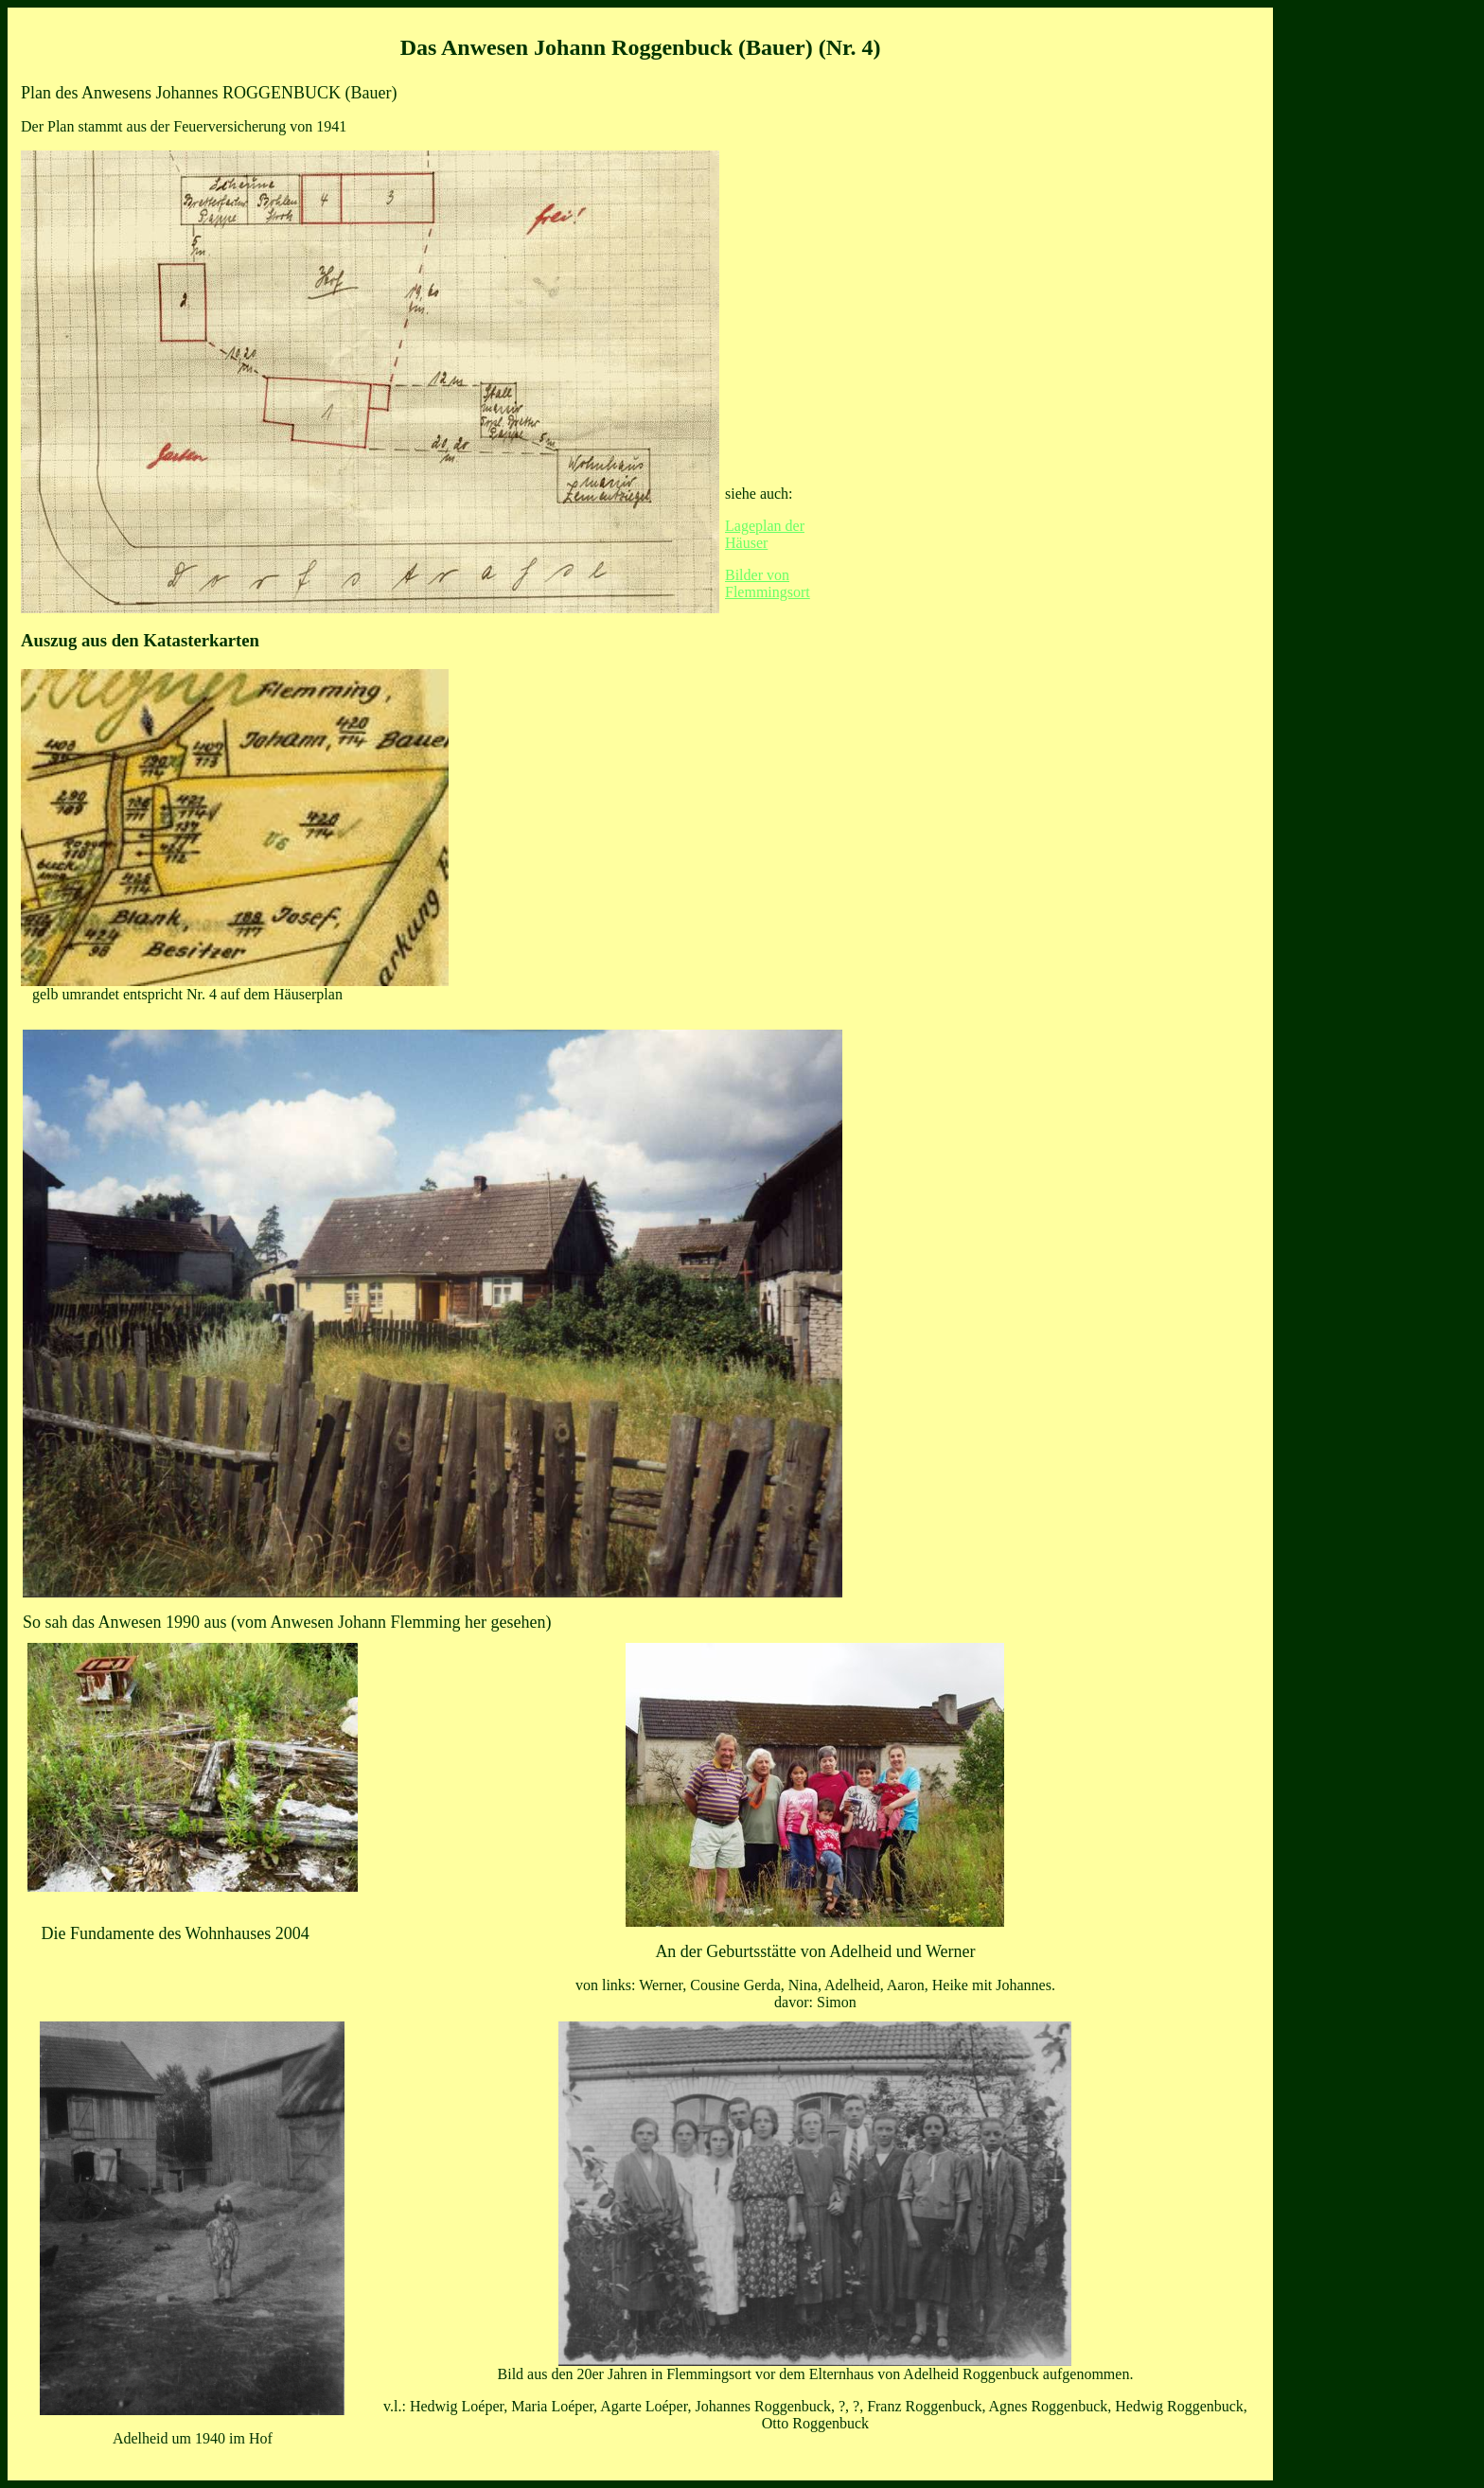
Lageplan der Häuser (764, 534)
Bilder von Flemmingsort (767, 583)
